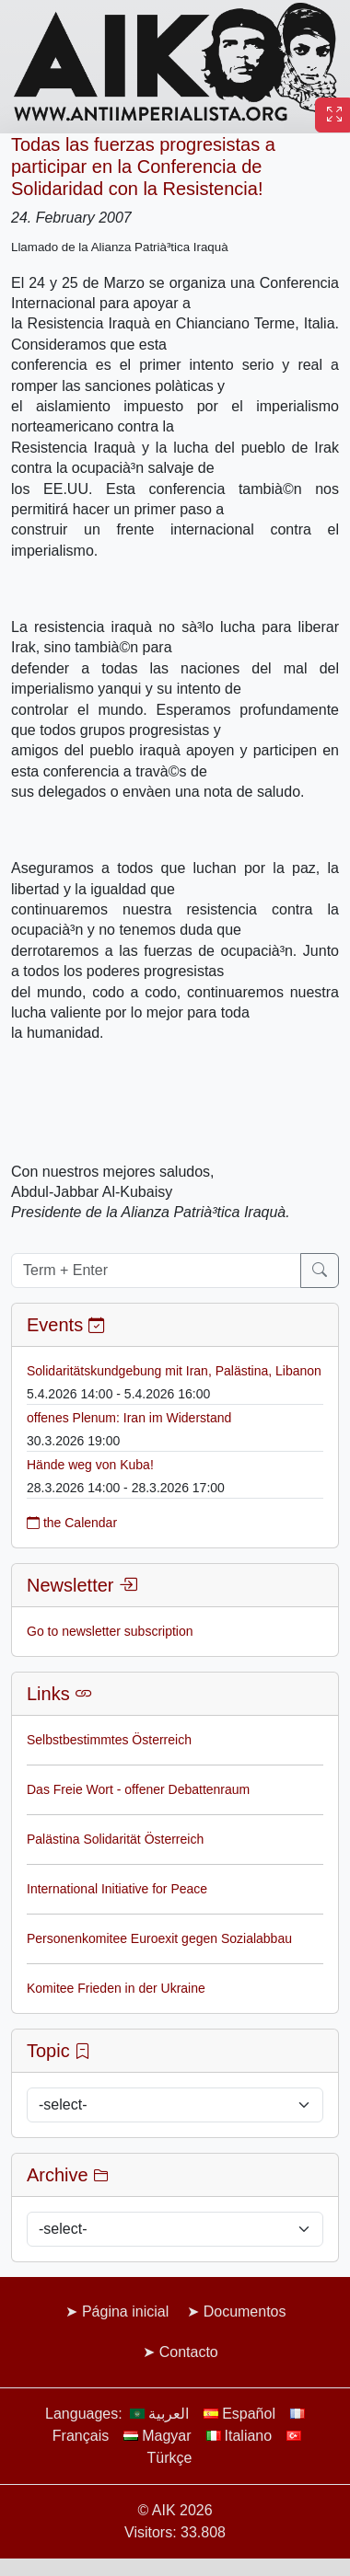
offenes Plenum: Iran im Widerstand (129, 1417)
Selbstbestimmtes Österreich (109, 1739)
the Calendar (72, 1522)
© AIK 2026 (174, 2510)
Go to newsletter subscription (110, 1631)
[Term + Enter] (156, 1270)
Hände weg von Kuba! (90, 1464)
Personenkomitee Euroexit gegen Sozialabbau (159, 1938)
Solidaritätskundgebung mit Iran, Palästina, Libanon (174, 1370)
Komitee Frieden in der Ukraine (116, 1988)
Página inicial (125, 2311)
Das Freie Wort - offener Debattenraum (138, 1789)
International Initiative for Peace (117, 1888)
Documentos (245, 2311)
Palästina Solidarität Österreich (115, 1839)
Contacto (188, 2352)
